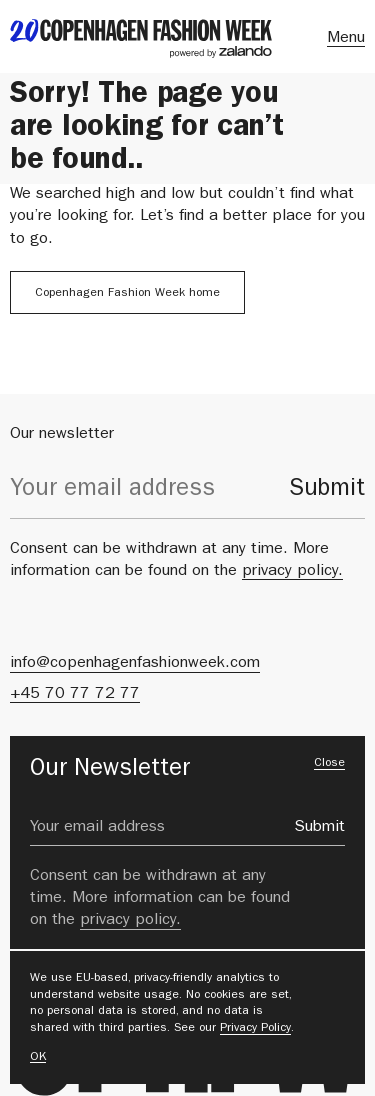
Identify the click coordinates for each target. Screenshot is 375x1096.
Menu (346, 39)
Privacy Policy (255, 1029)
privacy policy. (292, 572)
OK (38, 1058)
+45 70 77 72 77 (75, 695)
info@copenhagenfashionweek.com (135, 664)
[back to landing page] (141, 38)
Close (329, 764)
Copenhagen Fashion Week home (127, 294)
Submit (327, 491)
